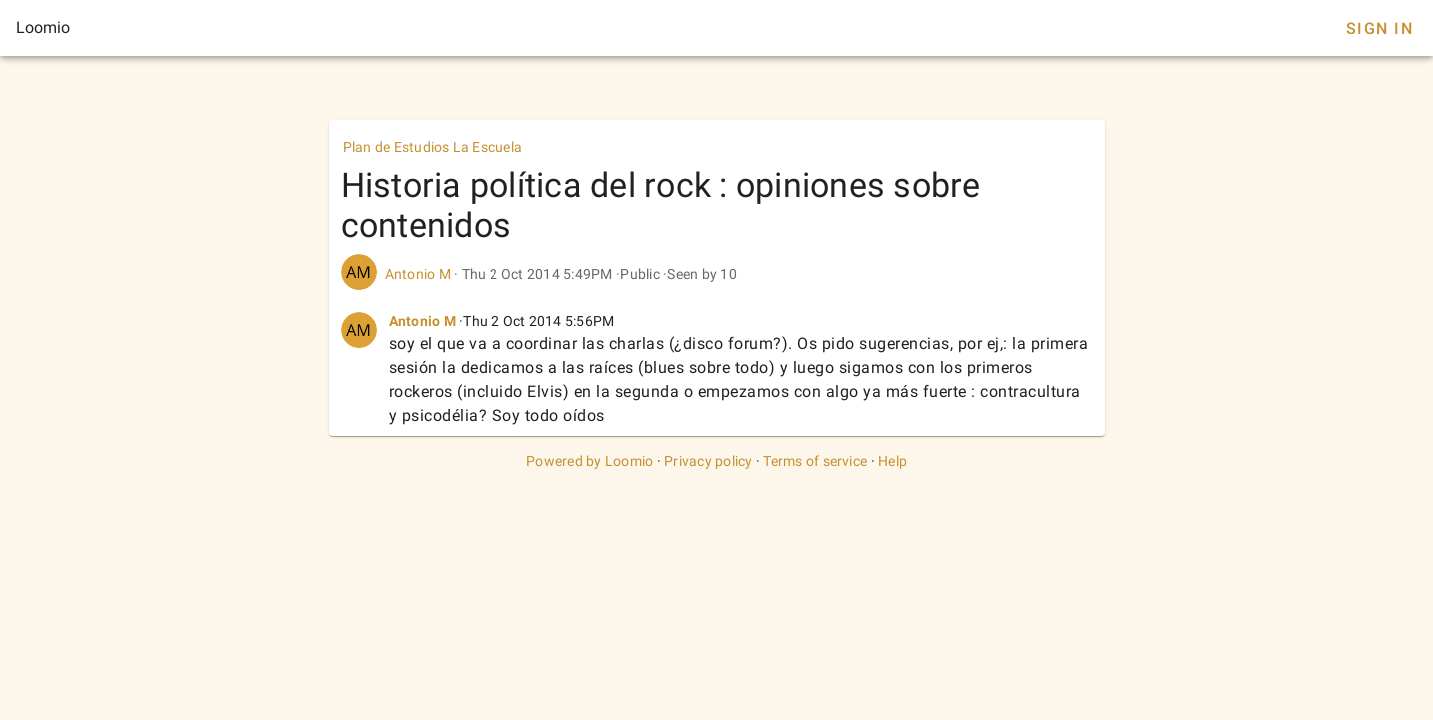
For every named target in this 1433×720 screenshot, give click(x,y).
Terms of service (815, 461)
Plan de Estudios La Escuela (433, 147)
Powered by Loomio (589, 461)
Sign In (1379, 28)
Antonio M (418, 274)
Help (892, 461)
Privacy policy (708, 461)
